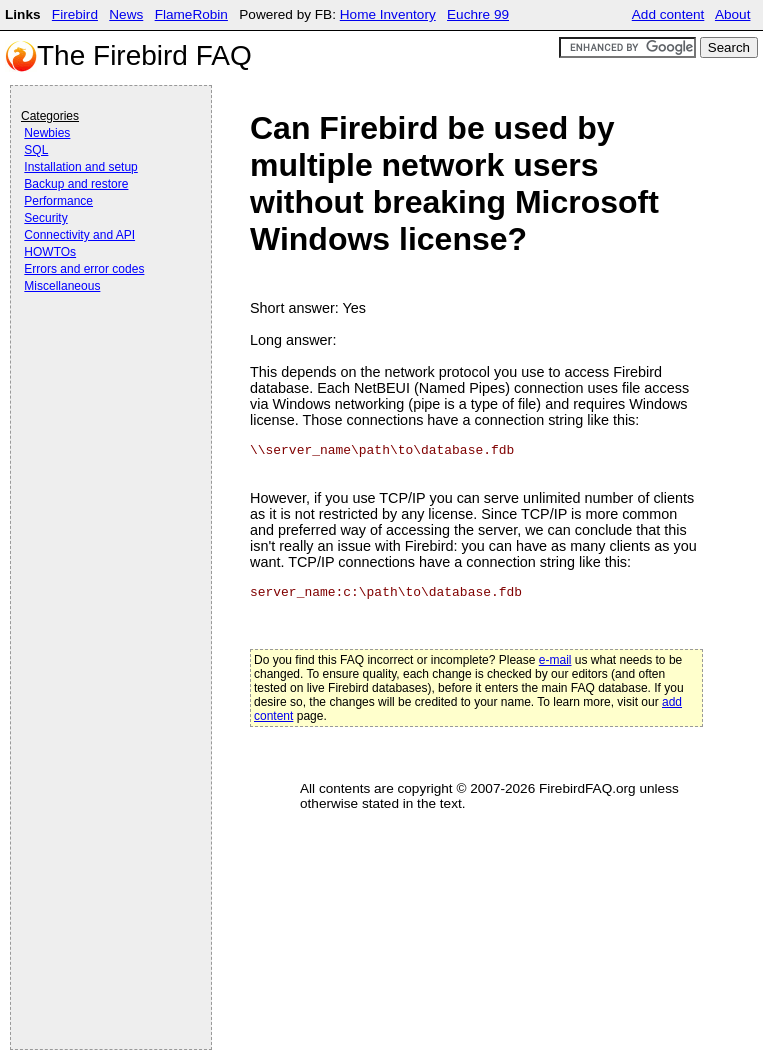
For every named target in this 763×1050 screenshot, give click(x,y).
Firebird (75, 14)
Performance (58, 201)
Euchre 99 (478, 14)
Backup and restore (76, 184)
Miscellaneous (62, 286)
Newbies (47, 133)
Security (45, 218)
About (733, 14)
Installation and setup (80, 167)
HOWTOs (50, 252)
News (126, 14)
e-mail (555, 660)
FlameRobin (191, 14)
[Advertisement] (101, 352)
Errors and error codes (84, 269)
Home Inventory (388, 14)
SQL (36, 150)
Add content (668, 14)
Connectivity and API (79, 235)
